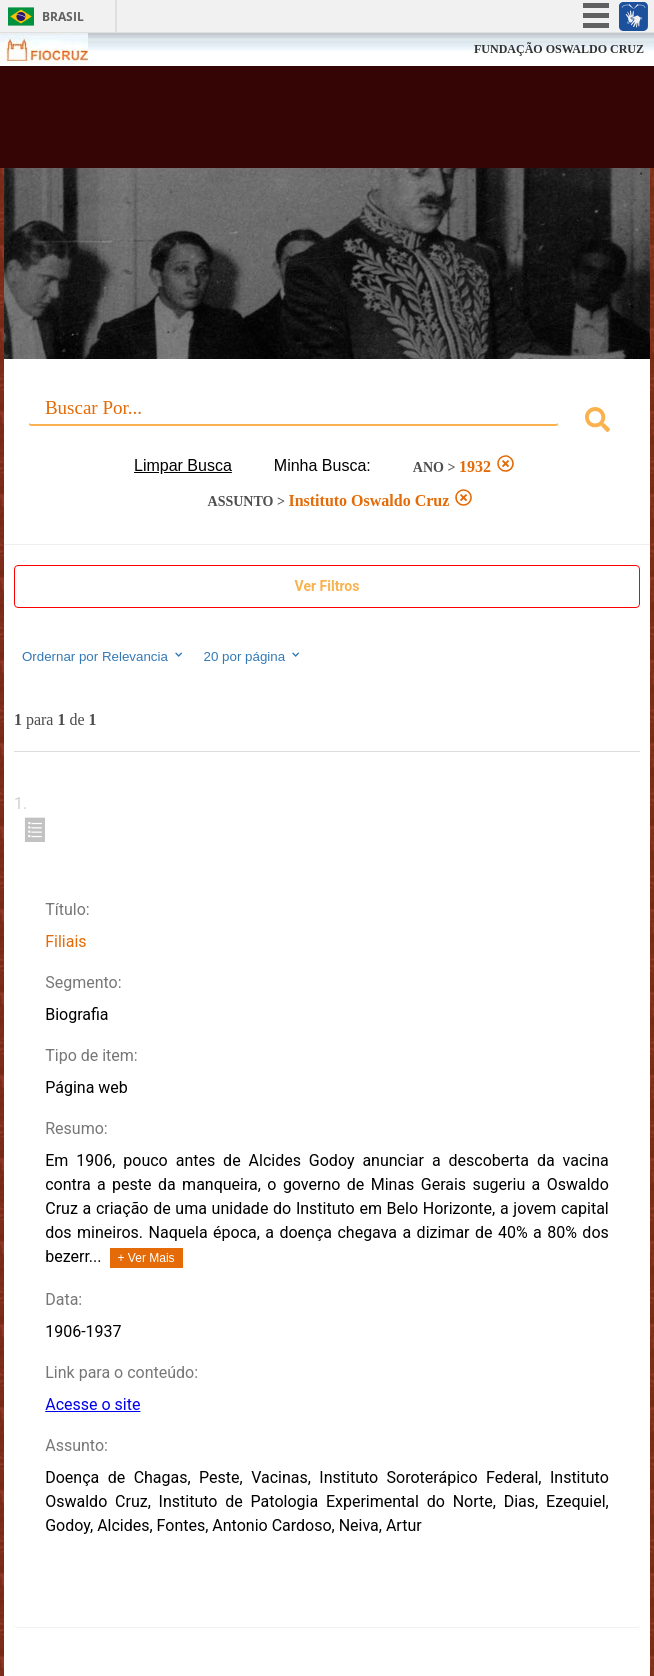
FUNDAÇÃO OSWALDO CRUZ (559, 49)
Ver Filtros (327, 586)
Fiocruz (59, 49)
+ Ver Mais (146, 1258)
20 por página (253, 656)
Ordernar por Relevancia (103, 656)
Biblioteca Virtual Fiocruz (271, 123)
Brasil (63, 16)
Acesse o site (92, 1404)
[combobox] (327, 422)
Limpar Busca (183, 465)
